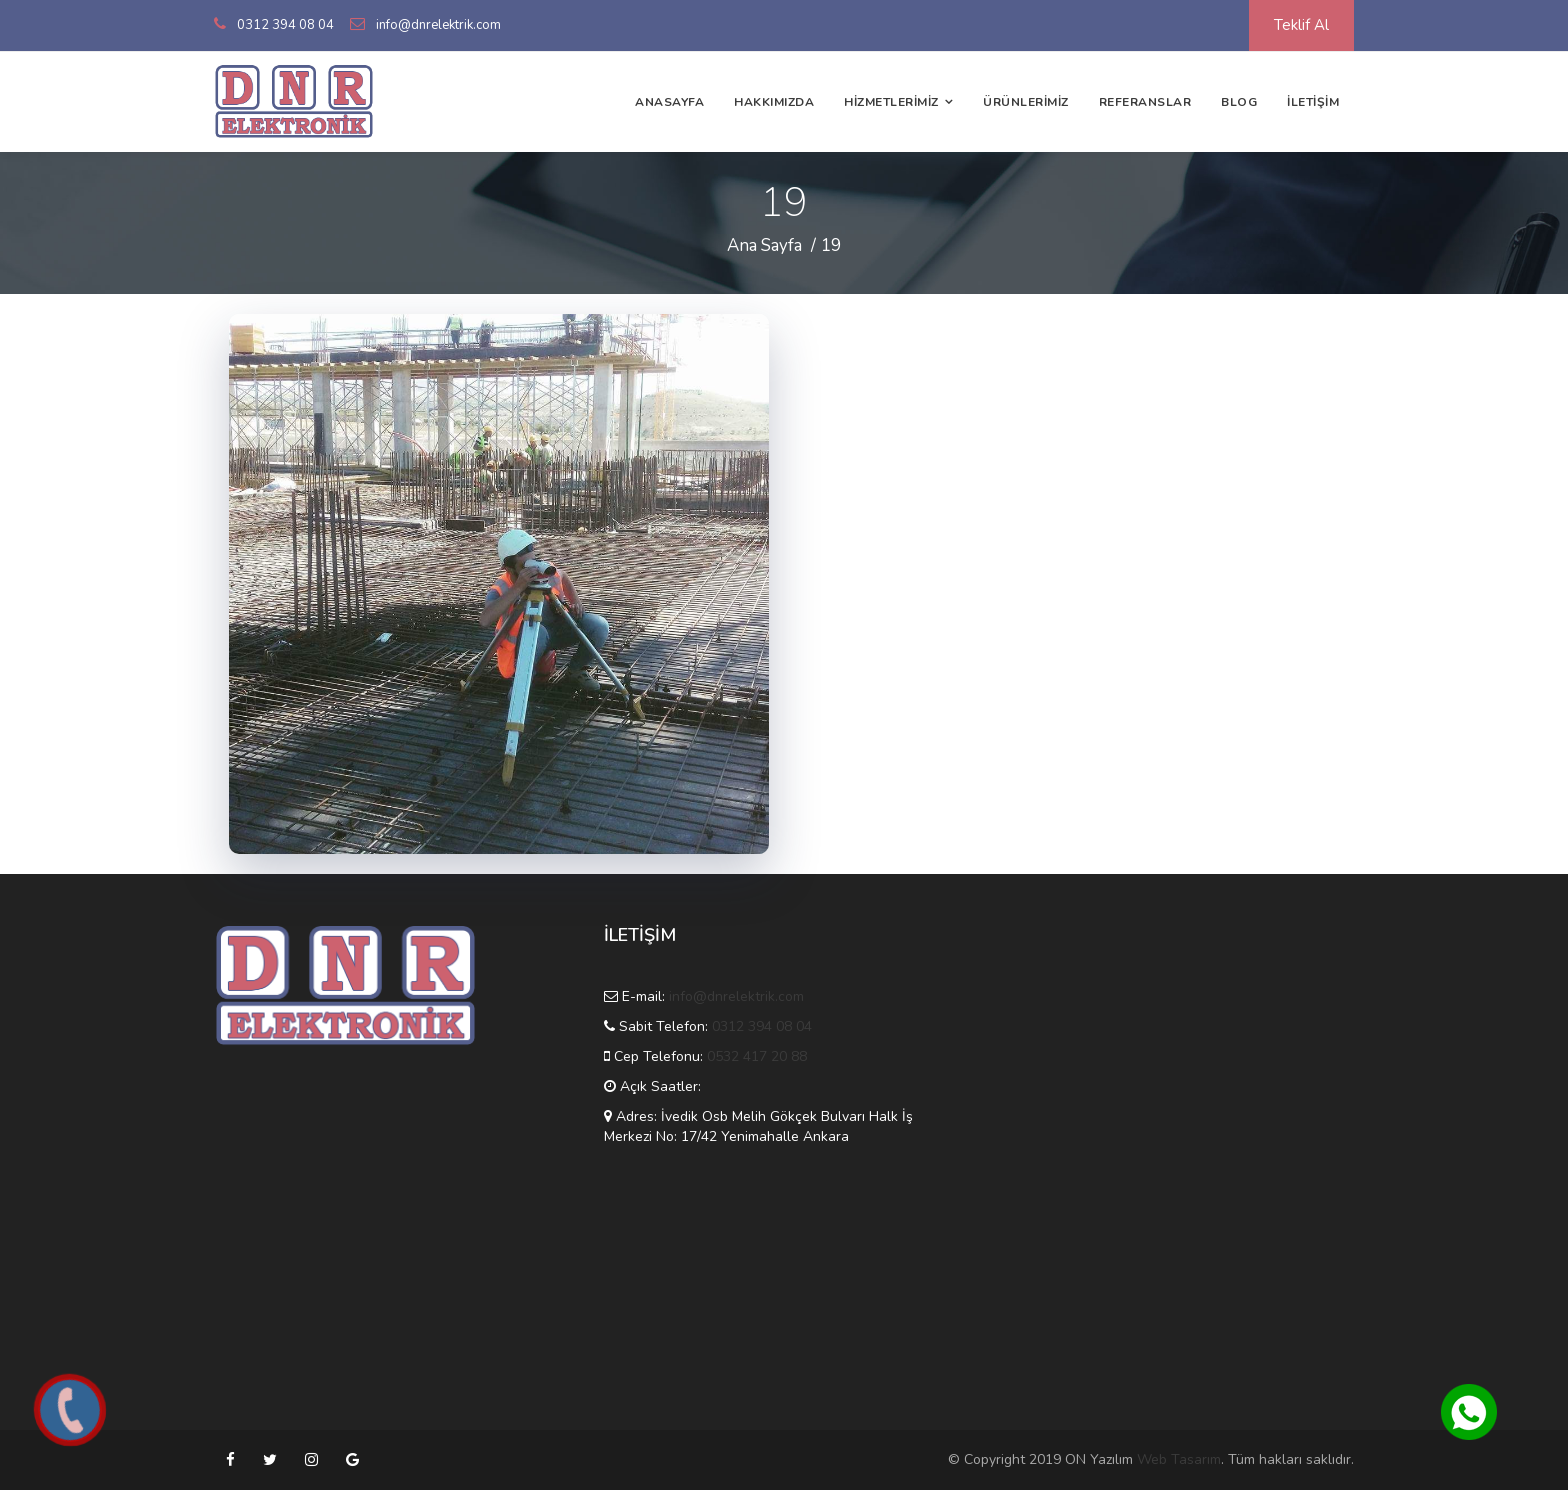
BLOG (1239, 102)
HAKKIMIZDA (774, 102)
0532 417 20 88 (757, 1056)
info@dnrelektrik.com (438, 25)
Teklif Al (1301, 25)
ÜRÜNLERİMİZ (1026, 102)
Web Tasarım (1179, 1459)
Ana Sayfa (764, 245)
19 (831, 245)
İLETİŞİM (1313, 102)
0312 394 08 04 (285, 25)
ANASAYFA (669, 102)
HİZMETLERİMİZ (891, 102)
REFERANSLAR (1145, 102)
